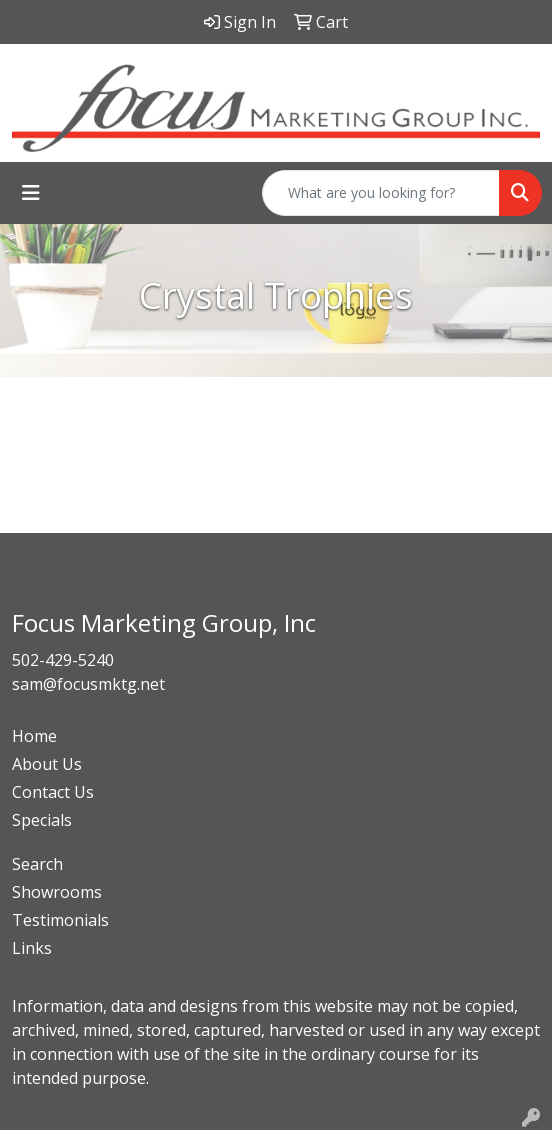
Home (34, 736)
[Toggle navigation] (31, 193)
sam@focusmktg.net (88, 684)
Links (32, 948)
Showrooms (57, 892)
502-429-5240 (63, 660)
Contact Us (53, 792)
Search (37, 864)
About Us (47, 764)
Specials (42, 820)
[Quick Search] (381, 193)
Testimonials (60, 920)
